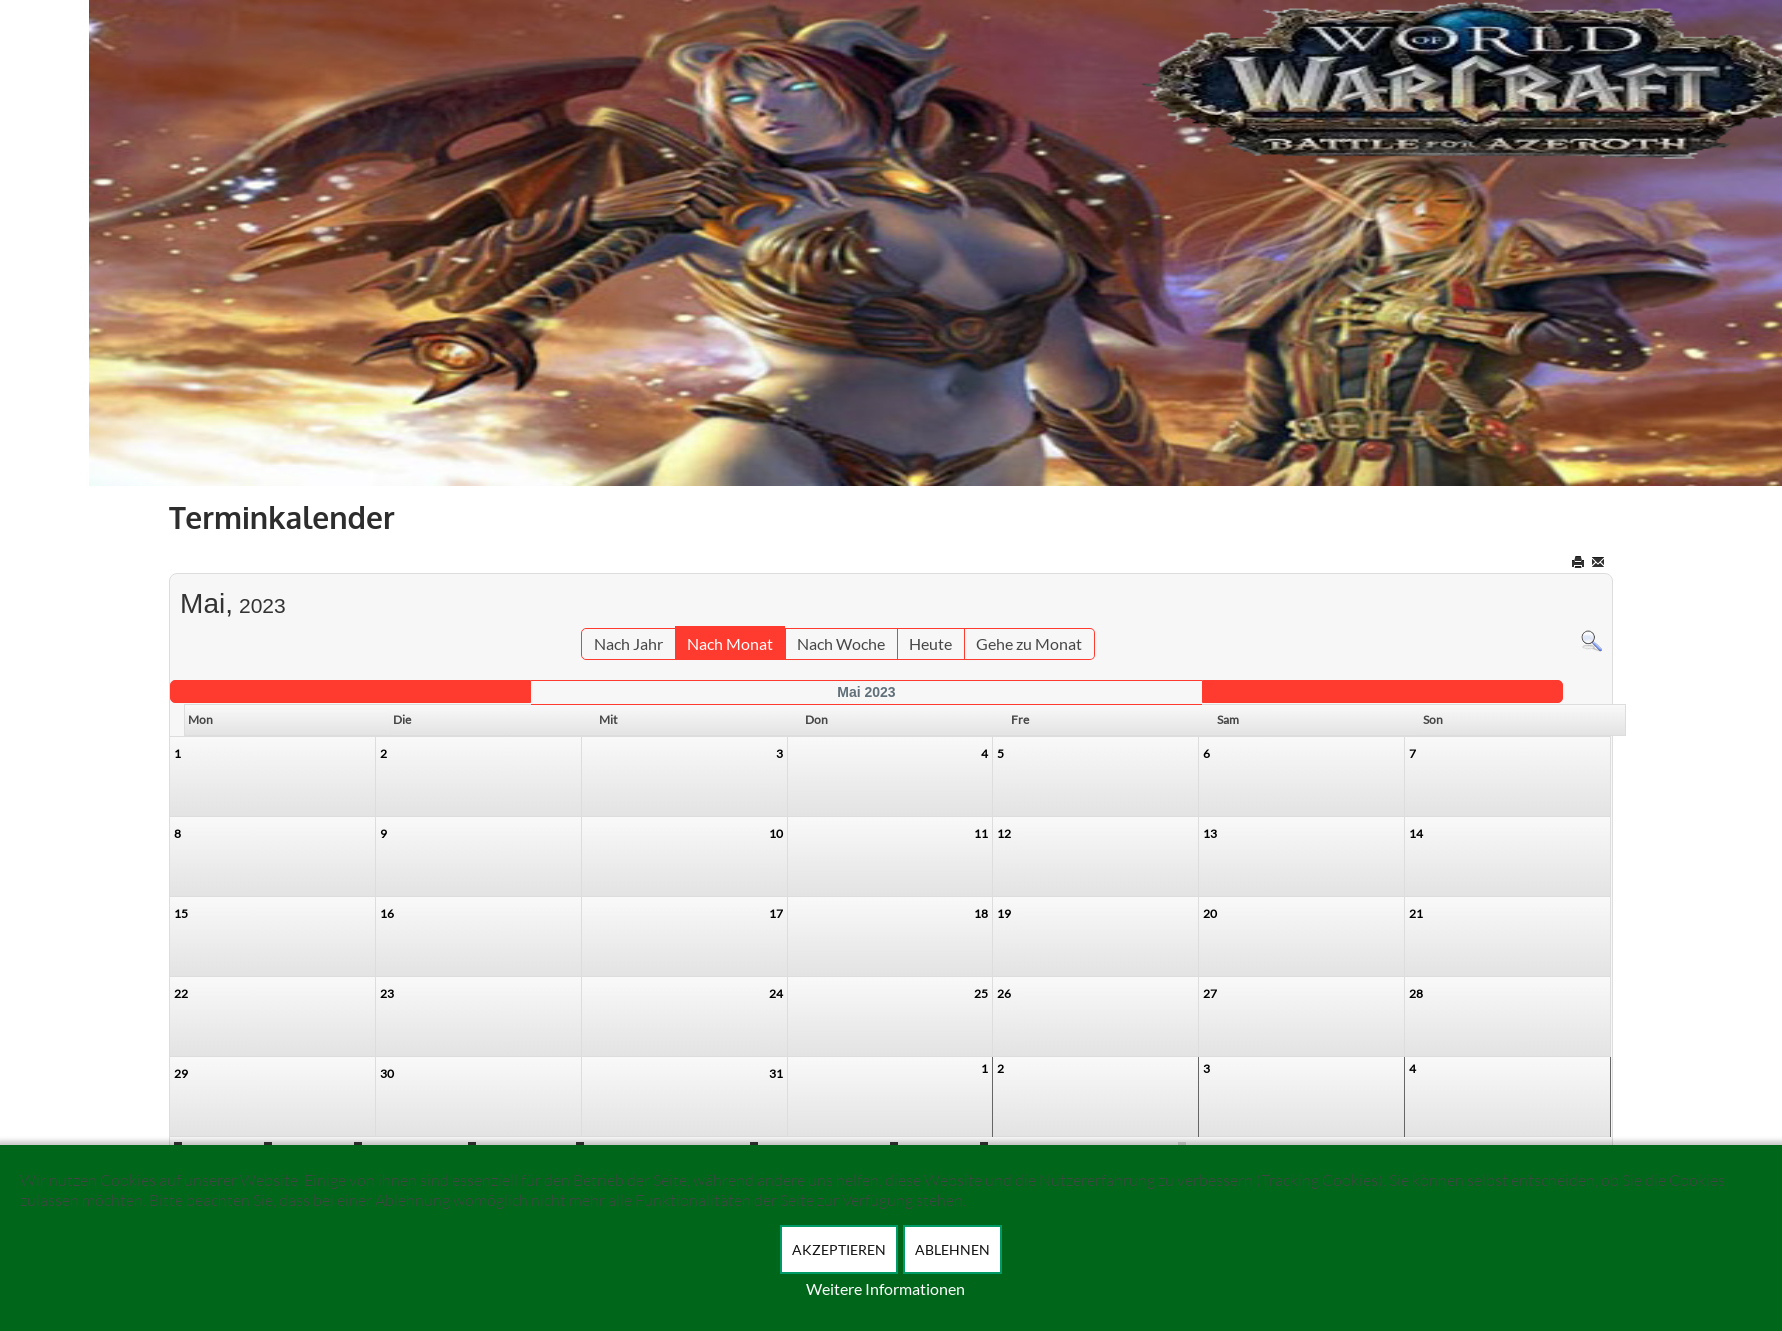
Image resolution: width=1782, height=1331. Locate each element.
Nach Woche (841, 643)
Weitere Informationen (885, 1288)
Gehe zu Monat (1029, 643)
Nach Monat (730, 643)
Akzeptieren (839, 1249)
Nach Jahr (628, 643)
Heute (930, 643)
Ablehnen (952, 1249)
